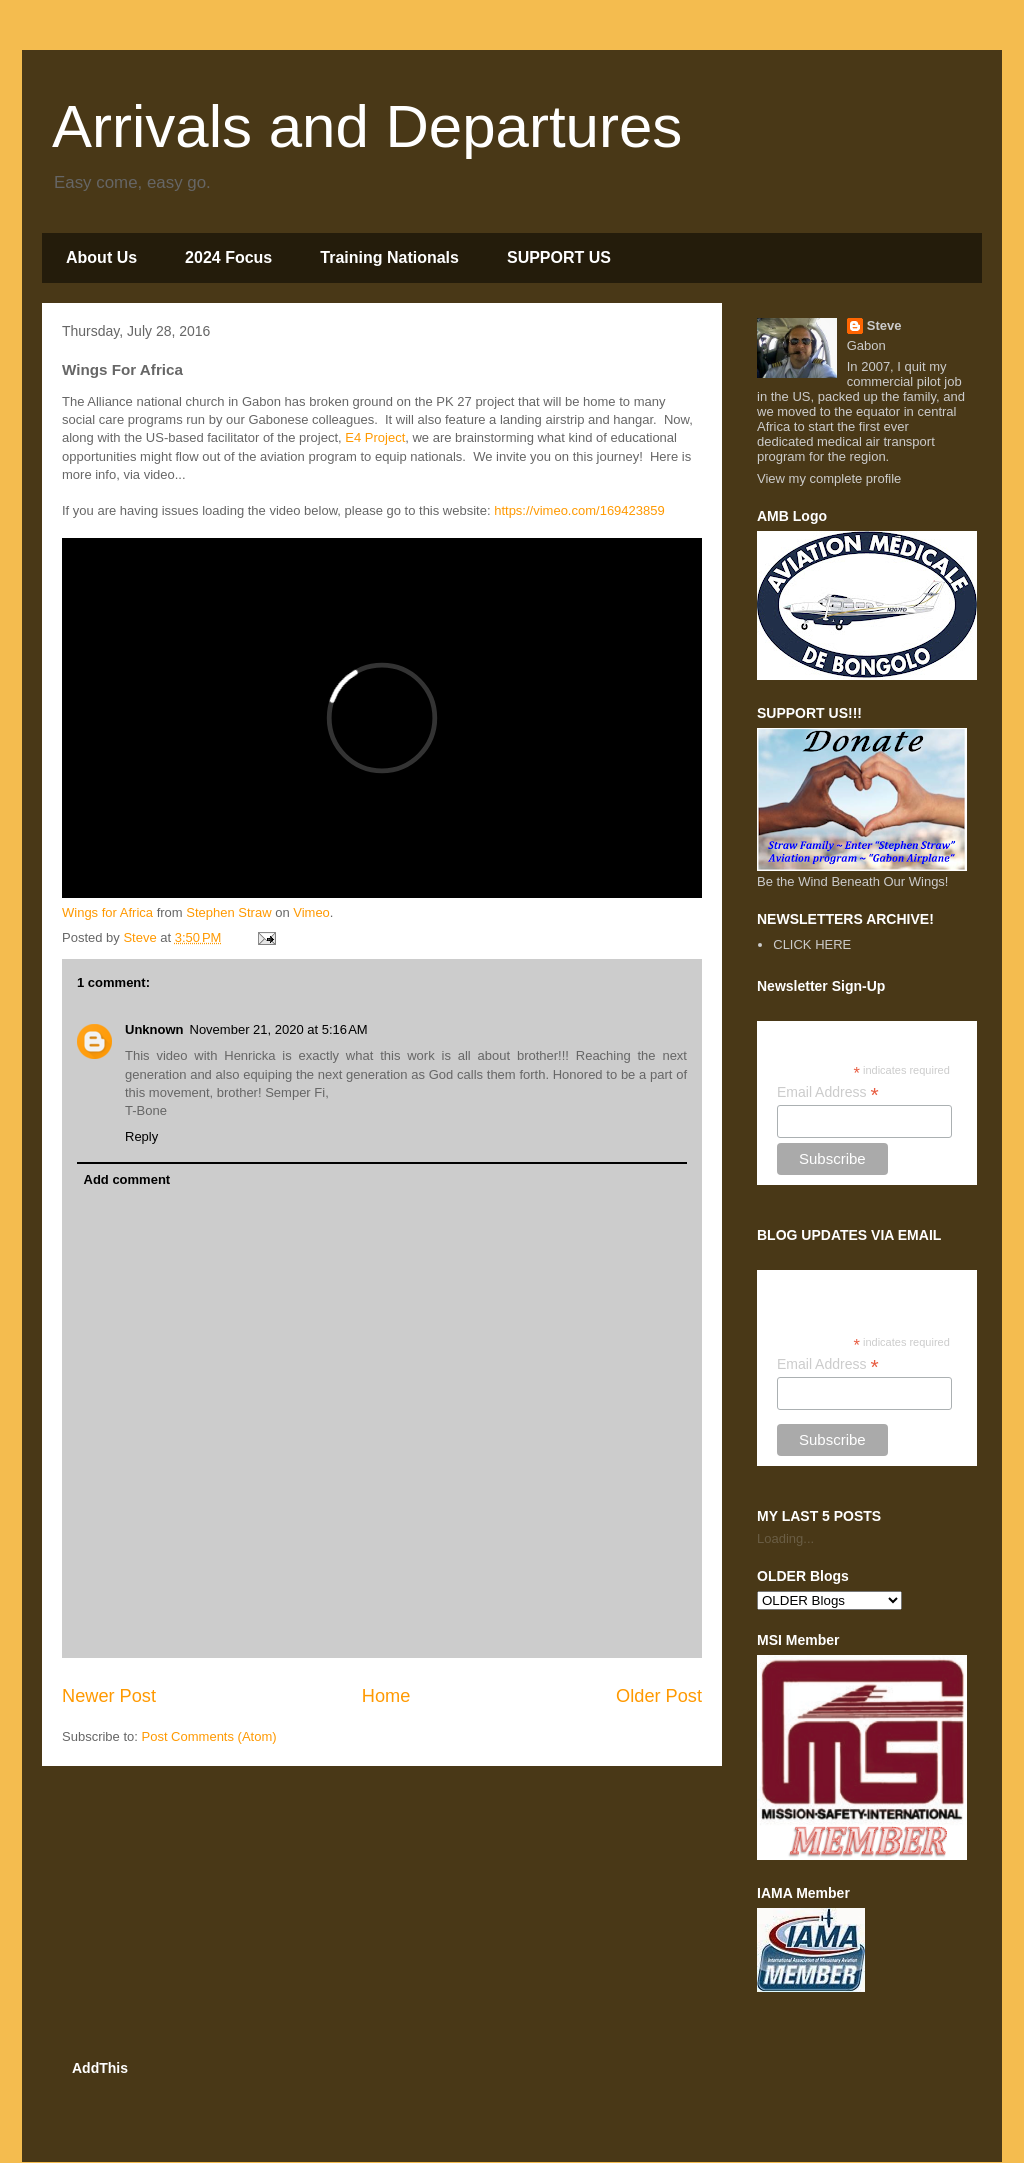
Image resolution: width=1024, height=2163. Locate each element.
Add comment (127, 1179)
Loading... (785, 1538)
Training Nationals (389, 257)
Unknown (154, 1029)
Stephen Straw (228, 912)
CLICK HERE (812, 944)
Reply (141, 1136)
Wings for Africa (107, 912)
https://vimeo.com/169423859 (579, 510)
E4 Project (375, 437)
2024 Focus (228, 257)
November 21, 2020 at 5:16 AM (279, 1029)
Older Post (659, 1696)
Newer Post (109, 1696)
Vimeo (311, 912)
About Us (101, 257)
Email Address (828, 1092)
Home (386, 1696)
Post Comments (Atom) (209, 1736)
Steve (884, 325)
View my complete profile (829, 478)
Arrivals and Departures (367, 126)
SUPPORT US (559, 257)
